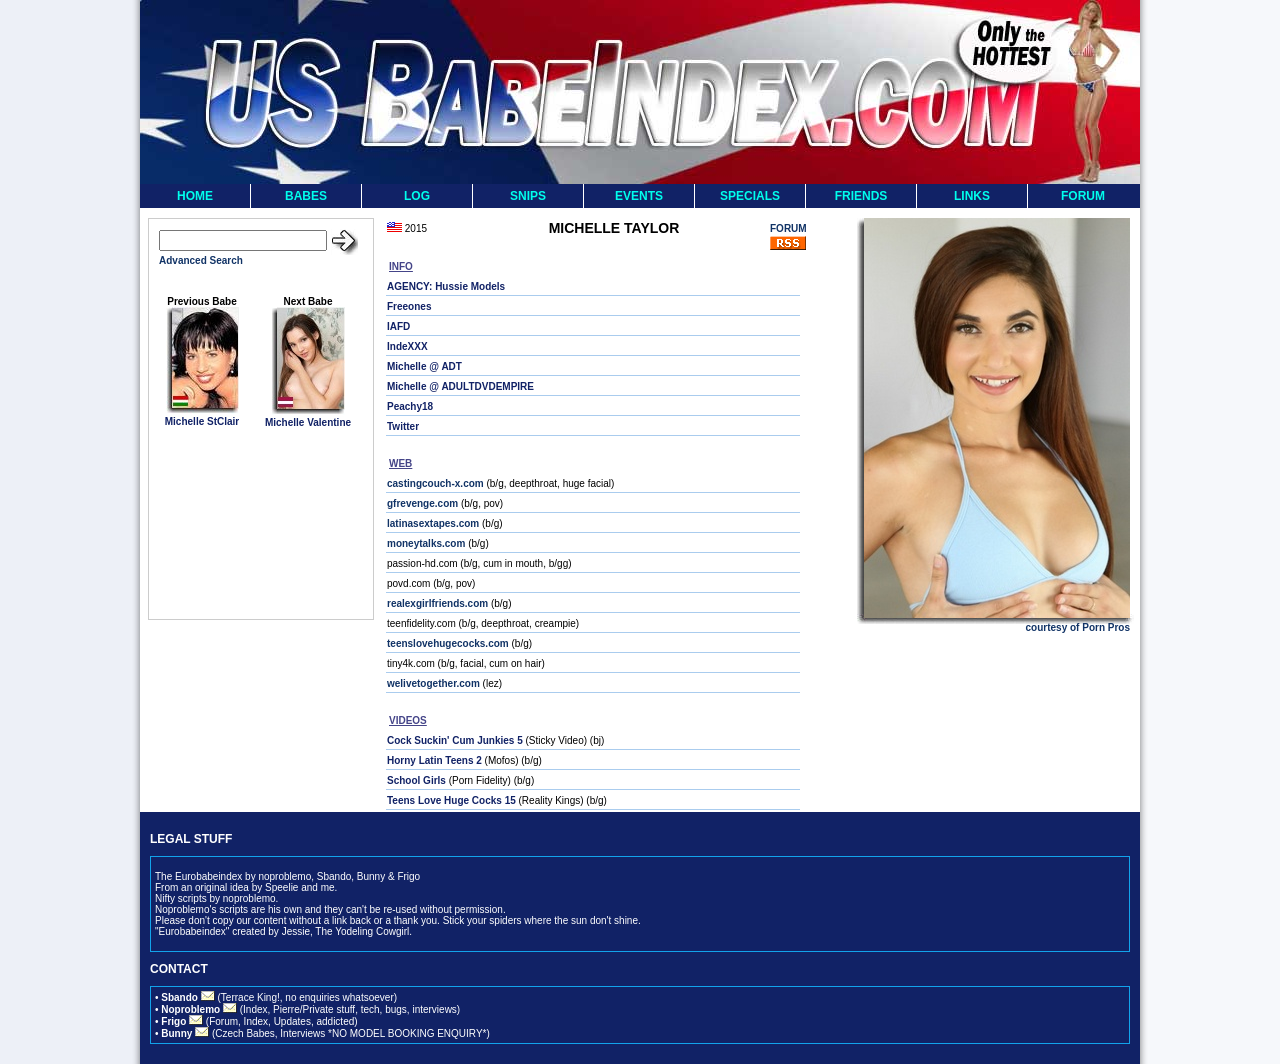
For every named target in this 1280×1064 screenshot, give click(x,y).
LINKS (972, 196)
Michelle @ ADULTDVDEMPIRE (460, 386)
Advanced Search (201, 260)
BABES (306, 196)
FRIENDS (861, 196)
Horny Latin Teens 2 (434, 760)
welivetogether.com (433, 683)
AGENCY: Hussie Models (446, 286)
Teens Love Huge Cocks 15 (451, 800)
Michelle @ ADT (424, 366)
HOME (195, 196)
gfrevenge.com (422, 503)
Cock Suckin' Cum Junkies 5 (455, 740)
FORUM (1083, 196)
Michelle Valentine (308, 422)
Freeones (409, 306)
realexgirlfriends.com (437, 603)
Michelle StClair (202, 421)
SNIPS (528, 196)
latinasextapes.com (433, 523)
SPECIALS (750, 196)
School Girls (416, 780)
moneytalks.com (426, 543)
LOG (417, 196)
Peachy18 (410, 406)
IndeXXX (407, 346)
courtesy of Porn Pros (1078, 627)
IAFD (398, 326)
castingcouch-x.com (435, 483)
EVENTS (639, 196)
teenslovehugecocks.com (448, 643)
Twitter (403, 426)
